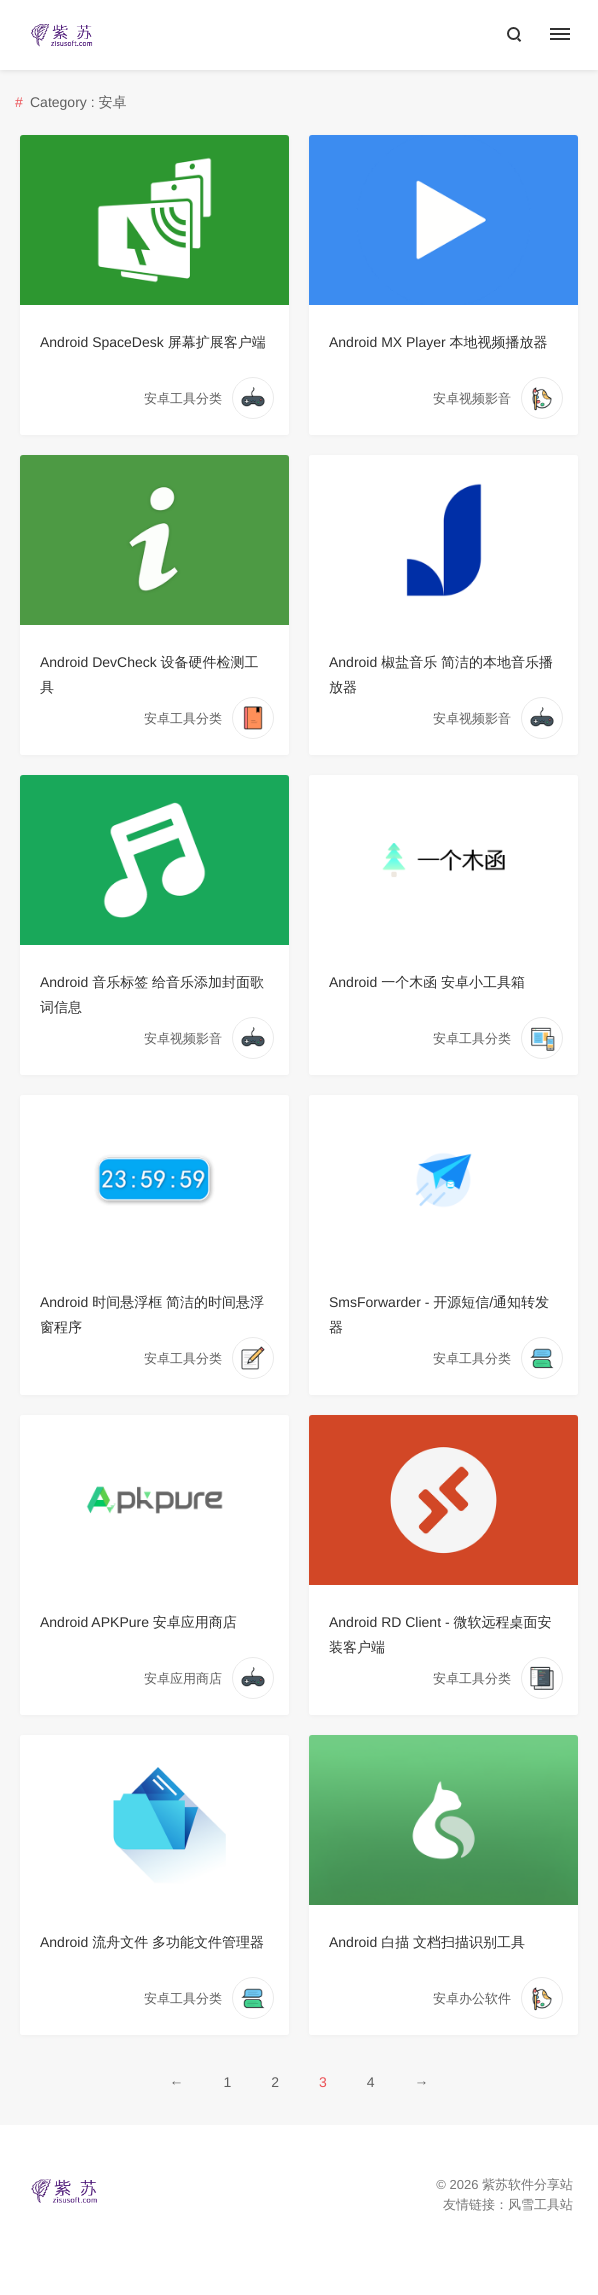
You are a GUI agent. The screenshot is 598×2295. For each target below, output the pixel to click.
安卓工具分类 (183, 398)
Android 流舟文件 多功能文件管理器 (152, 1942)
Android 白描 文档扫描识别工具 (427, 1942)
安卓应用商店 (183, 1678)
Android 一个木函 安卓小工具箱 (427, 982)
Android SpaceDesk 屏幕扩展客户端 (153, 342)
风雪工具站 (540, 2204)
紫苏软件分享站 (527, 2184)
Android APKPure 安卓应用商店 (138, 1622)
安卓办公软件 (472, 1998)
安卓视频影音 (472, 398)
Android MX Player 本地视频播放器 (438, 342)
